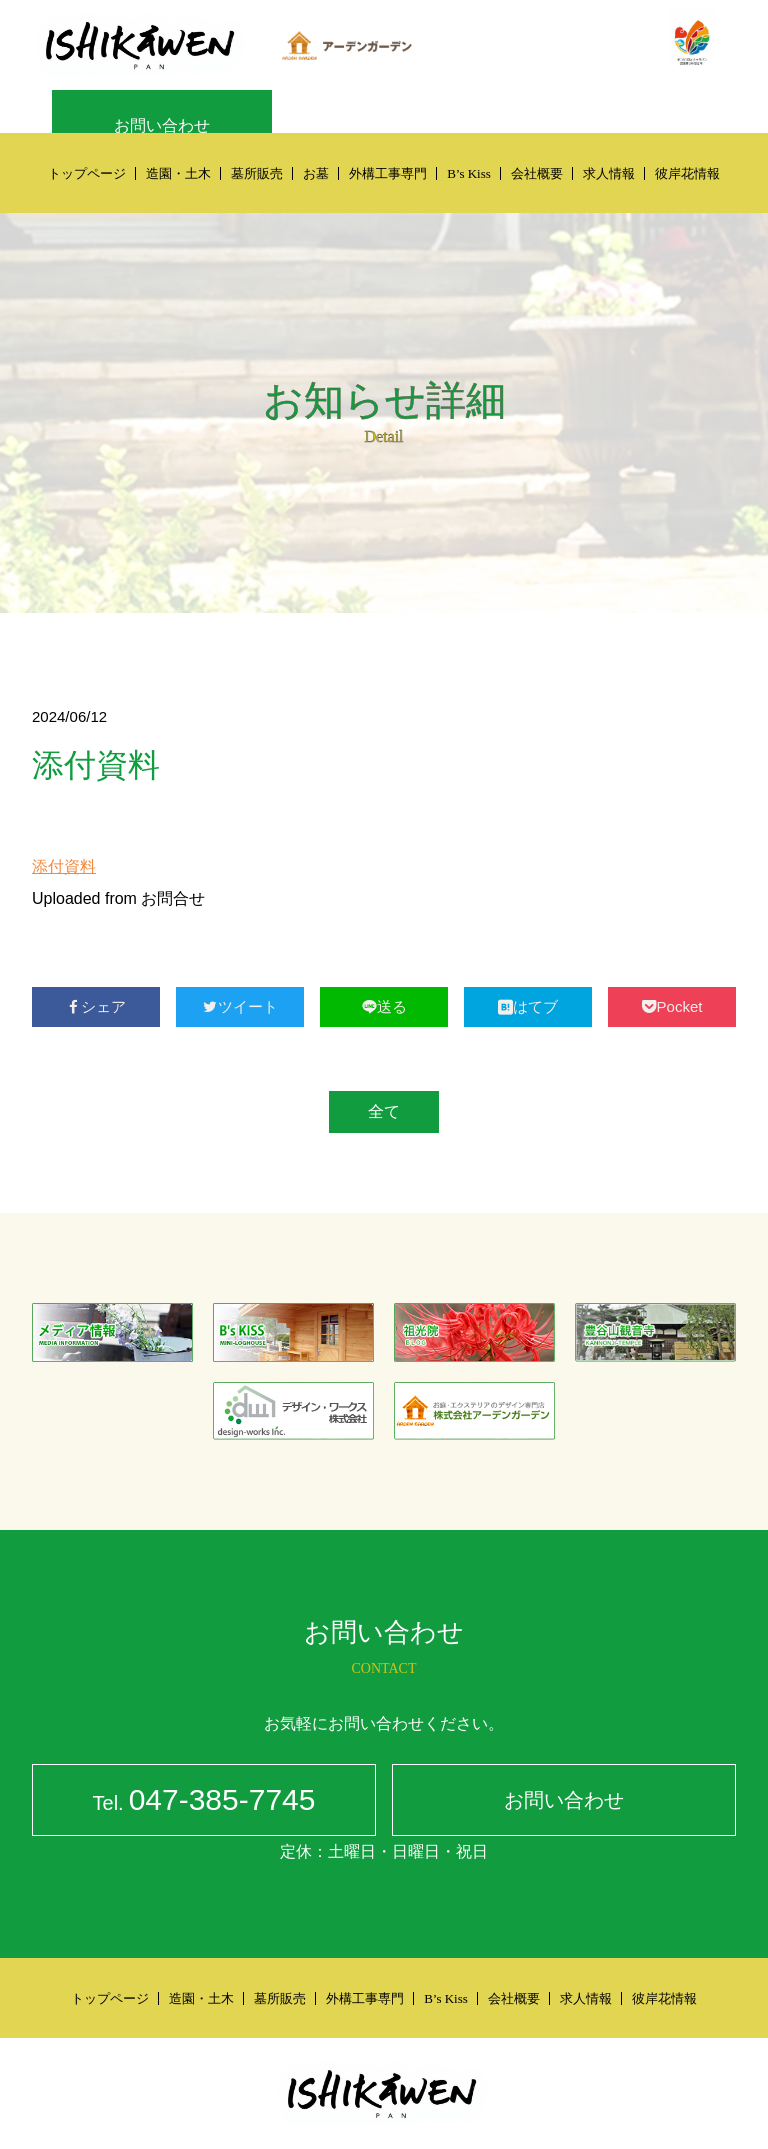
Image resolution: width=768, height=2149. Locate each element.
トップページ (87, 173)
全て (384, 1111)
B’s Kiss (469, 173)
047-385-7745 (204, 1803)
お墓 (316, 173)
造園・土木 (178, 173)
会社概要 (537, 173)
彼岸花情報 (687, 173)
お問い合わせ (162, 125)
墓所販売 (257, 173)
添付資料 (64, 866)
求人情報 (609, 173)
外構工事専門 (388, 173)
